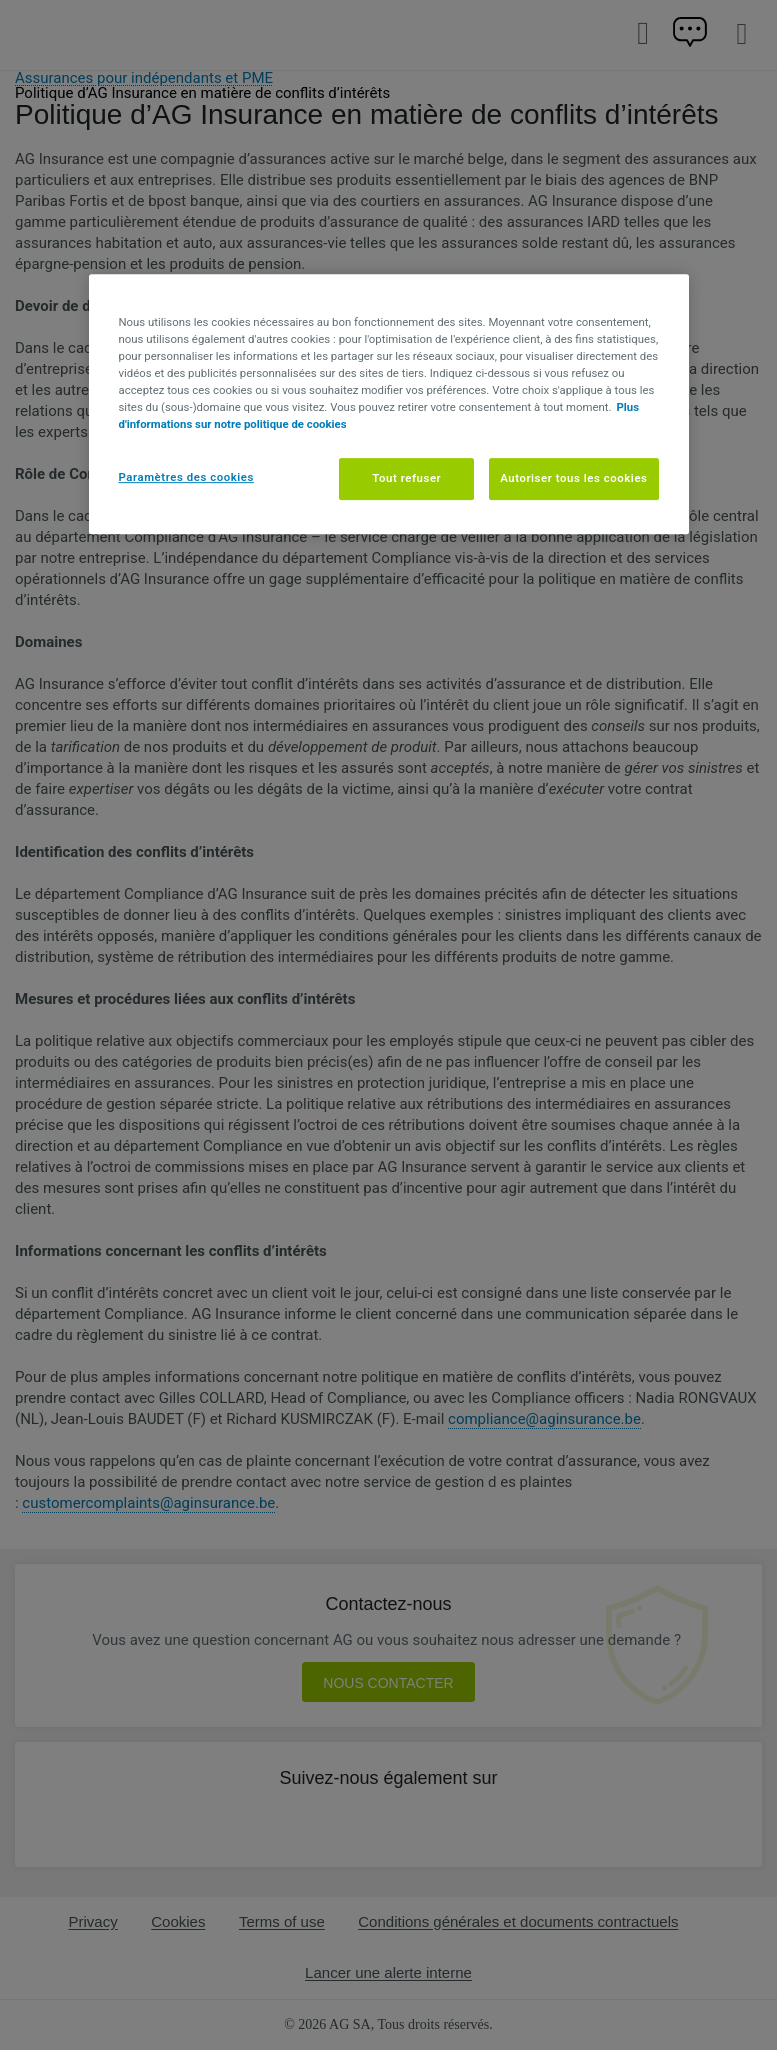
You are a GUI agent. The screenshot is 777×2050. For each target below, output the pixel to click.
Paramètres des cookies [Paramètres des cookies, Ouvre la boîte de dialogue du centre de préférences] (186, 477)
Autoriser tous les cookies (573, 478)
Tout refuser (406, 478)
